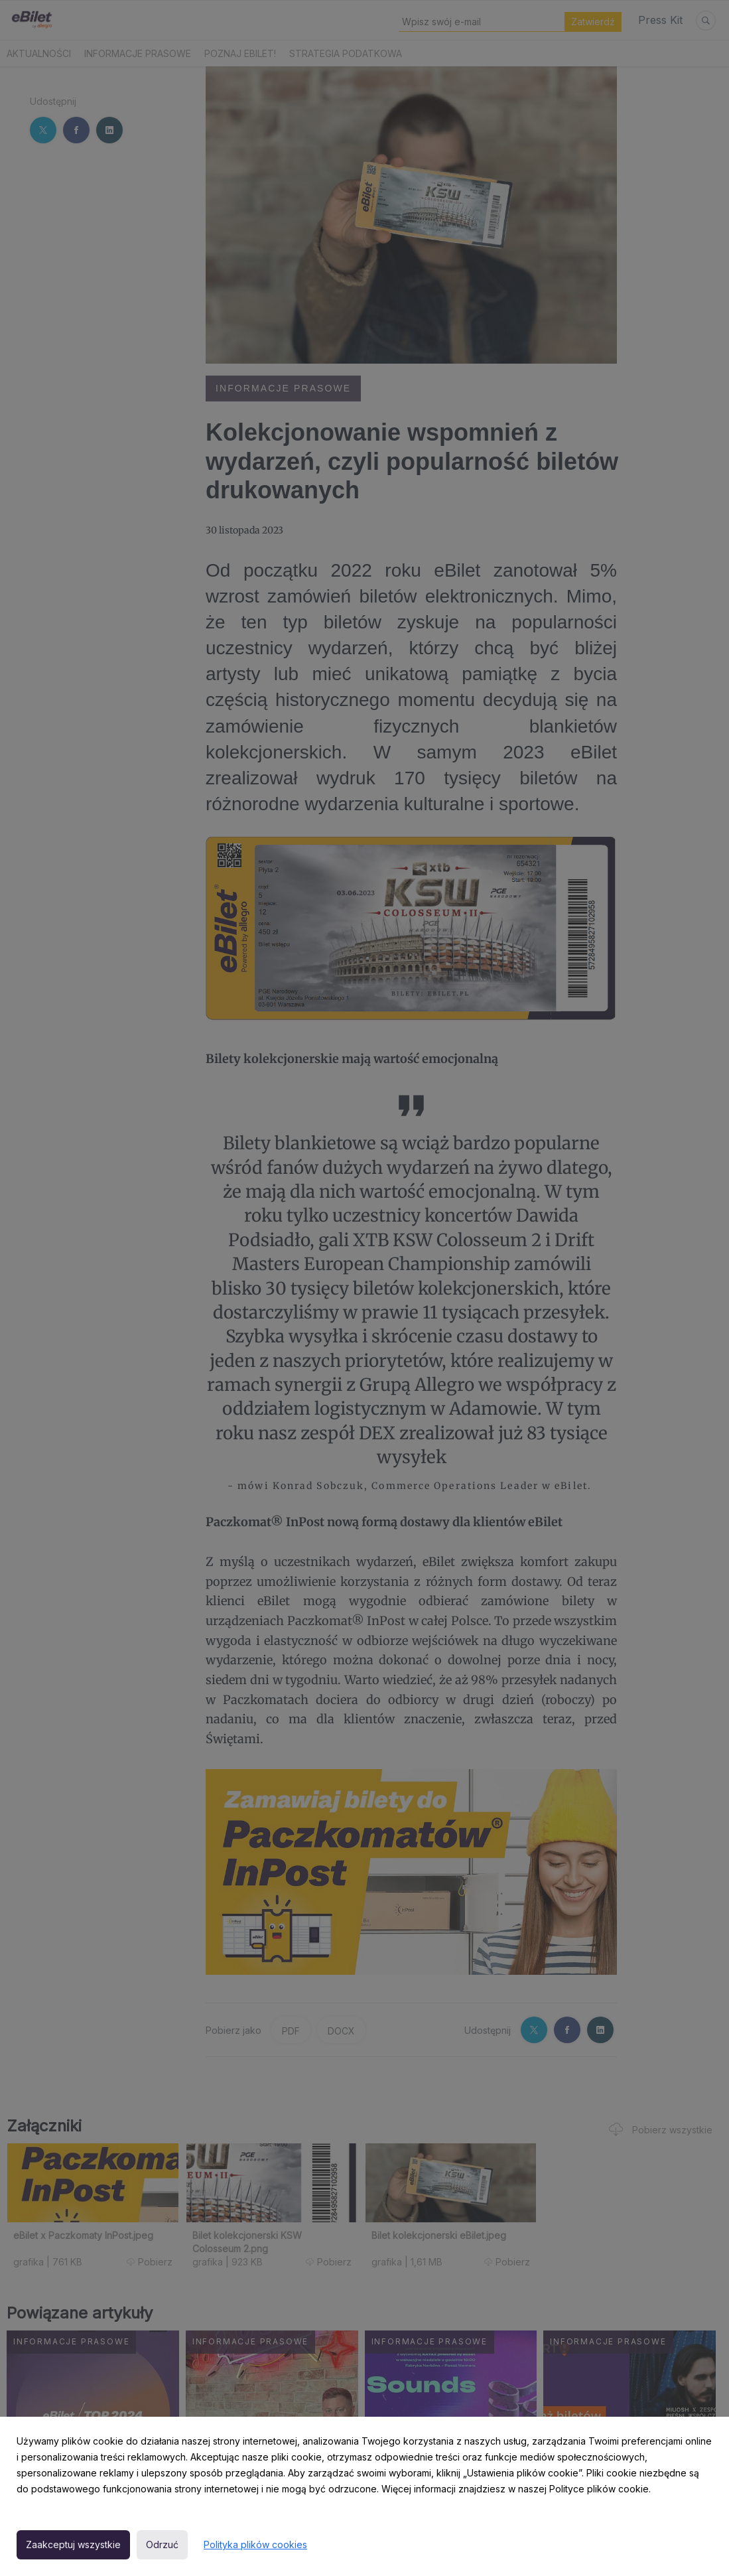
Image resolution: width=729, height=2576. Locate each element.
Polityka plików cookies (255, 2544)
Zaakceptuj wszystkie (73, 2544)
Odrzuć (162, 2544)
